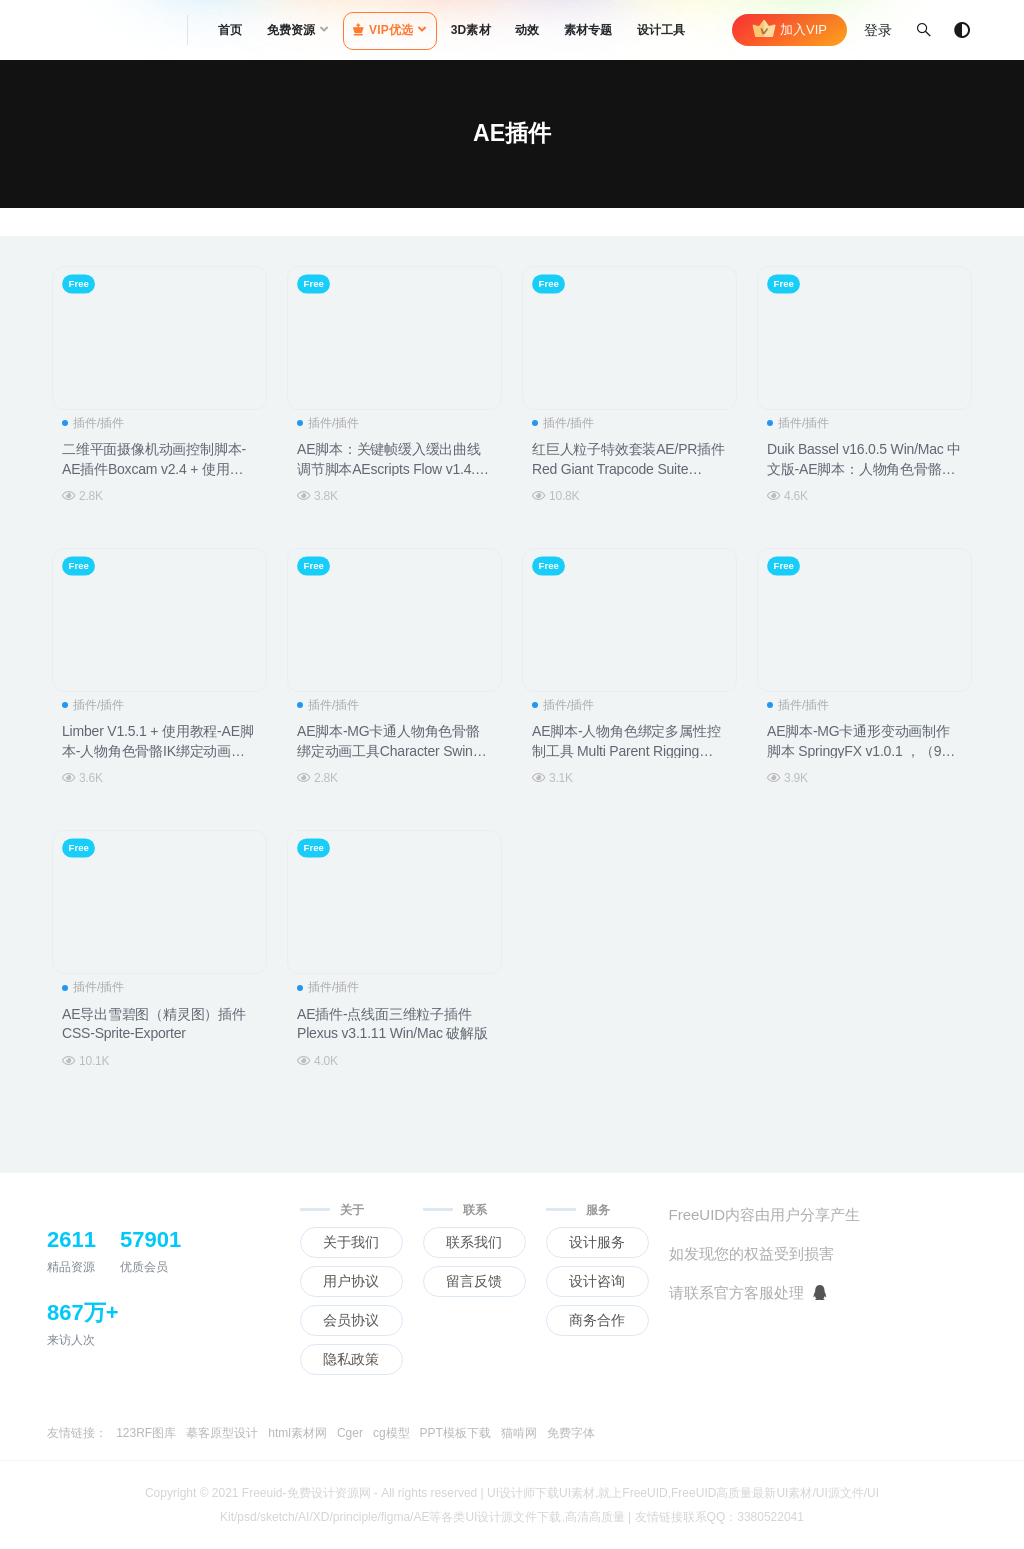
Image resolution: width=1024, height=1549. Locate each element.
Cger (350, 1433)
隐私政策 (351, 1359)
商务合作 (597, 1320)
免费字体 (571, 1433)
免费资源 (291, 30)
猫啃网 (519, 1433)
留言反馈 (474, 1281)
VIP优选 (383, 30)
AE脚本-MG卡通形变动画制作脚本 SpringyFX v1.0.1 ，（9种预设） (861, 752)
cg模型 (391, 1433)
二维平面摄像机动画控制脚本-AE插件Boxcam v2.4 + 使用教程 (154, 470)
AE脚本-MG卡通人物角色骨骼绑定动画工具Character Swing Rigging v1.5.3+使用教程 (388, 752)
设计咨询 (597, 1281)
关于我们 (351, 1242)
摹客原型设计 (222, 1433)
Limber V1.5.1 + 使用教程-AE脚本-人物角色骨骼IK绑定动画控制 (158, 752)
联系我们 (474, 1242)
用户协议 (351, 1281)
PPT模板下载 (455, 1433)
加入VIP (789, 30)
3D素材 (471, 30)
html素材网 (297, 1433)
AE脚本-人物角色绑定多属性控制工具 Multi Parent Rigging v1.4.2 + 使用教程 (626, 752)
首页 (230, 30)
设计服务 (597, 1242)
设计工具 (661, 30)
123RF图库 (146, 1433)
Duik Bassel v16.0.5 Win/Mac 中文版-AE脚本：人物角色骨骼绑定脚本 (864, 470)
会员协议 (351, 1320)
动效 (527, 30)
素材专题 (588, 30)
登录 (878, 30)
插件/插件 (93, 423)
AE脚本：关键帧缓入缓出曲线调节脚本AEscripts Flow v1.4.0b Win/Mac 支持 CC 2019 (393, 470)
